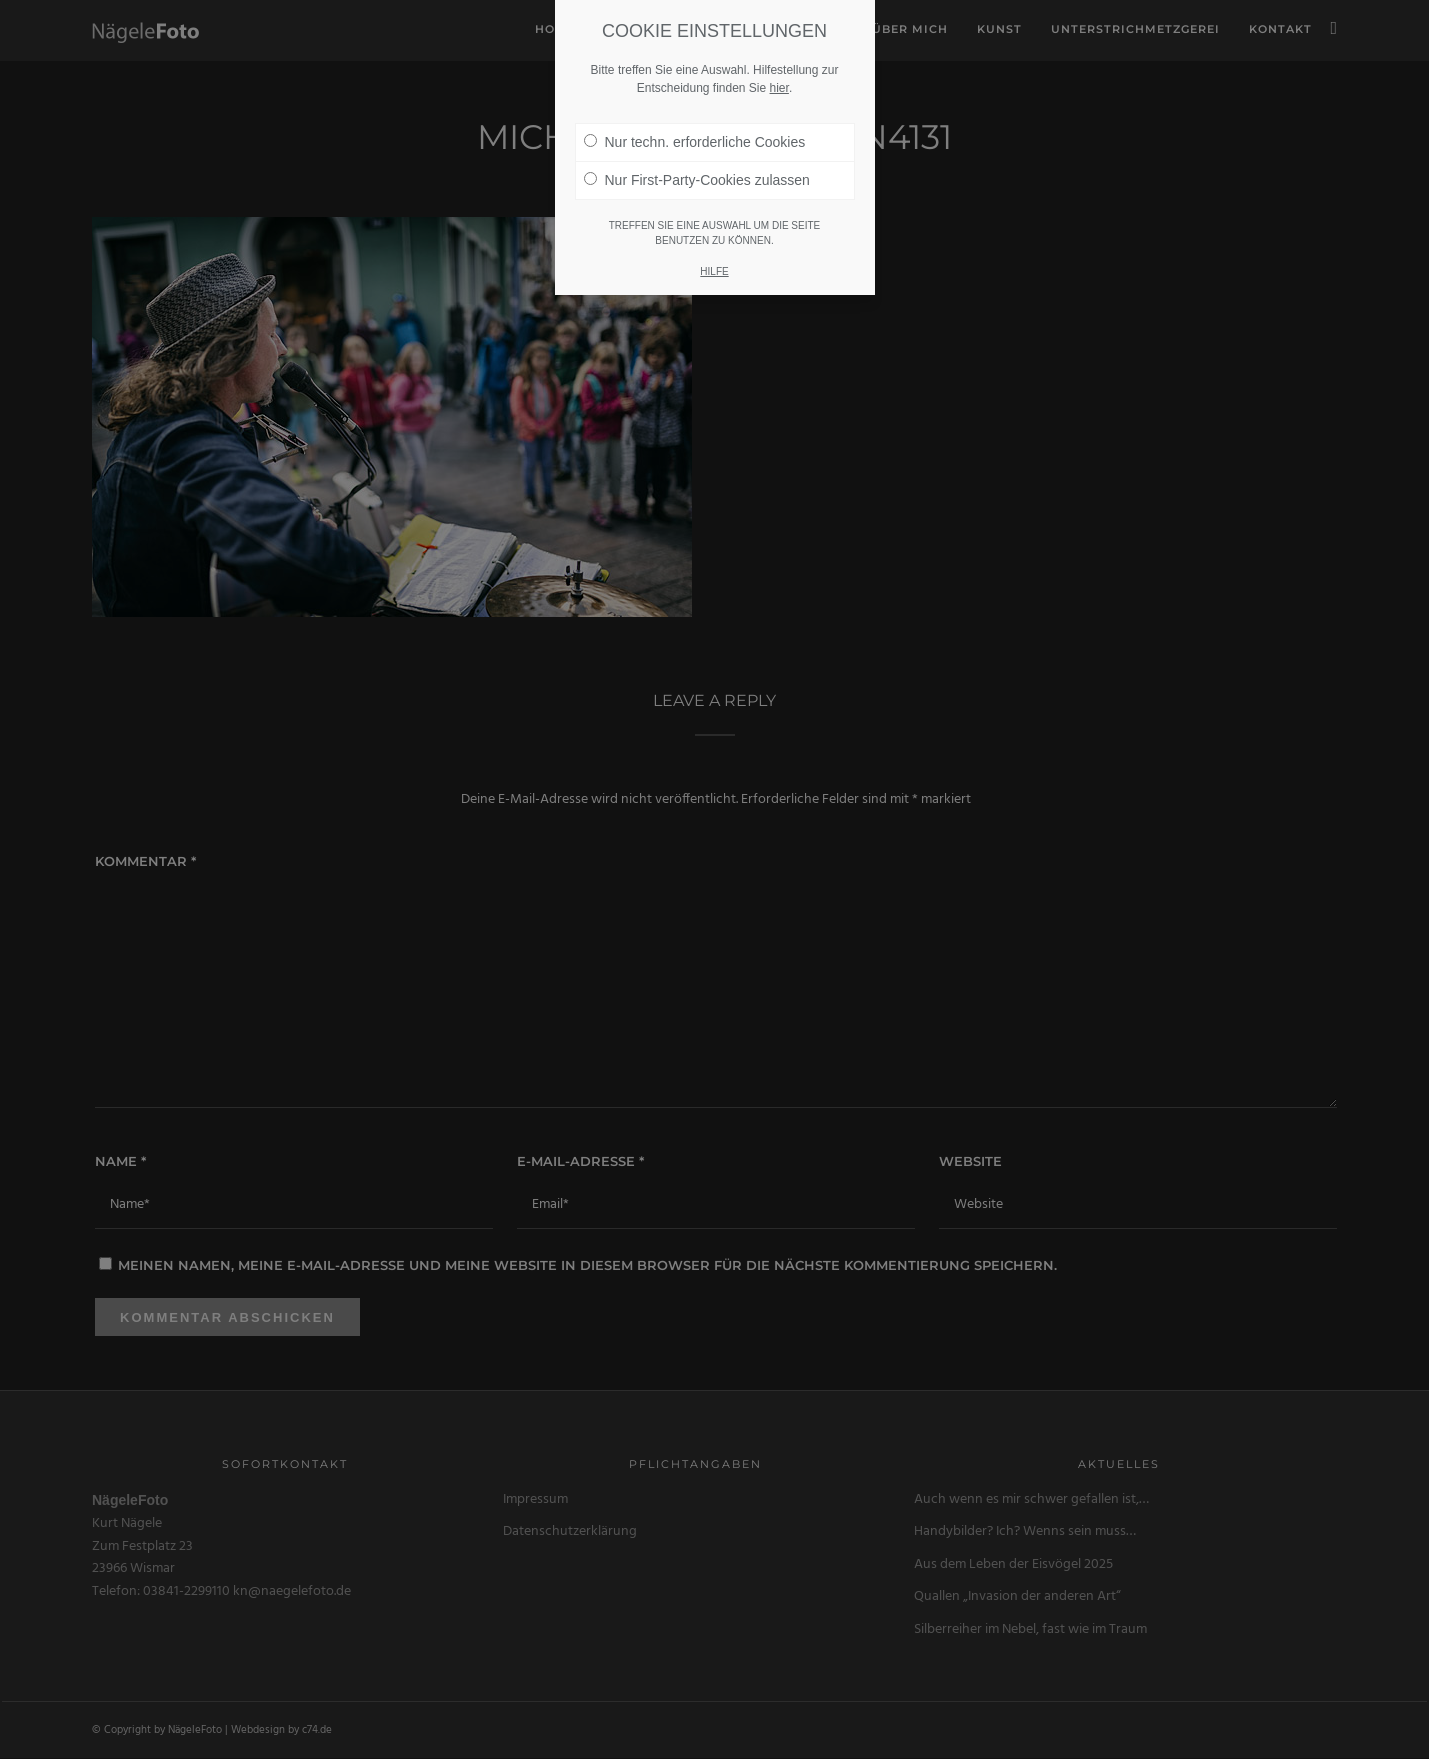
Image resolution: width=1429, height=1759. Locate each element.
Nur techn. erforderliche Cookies (695, 141)
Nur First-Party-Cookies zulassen (697, 179)
